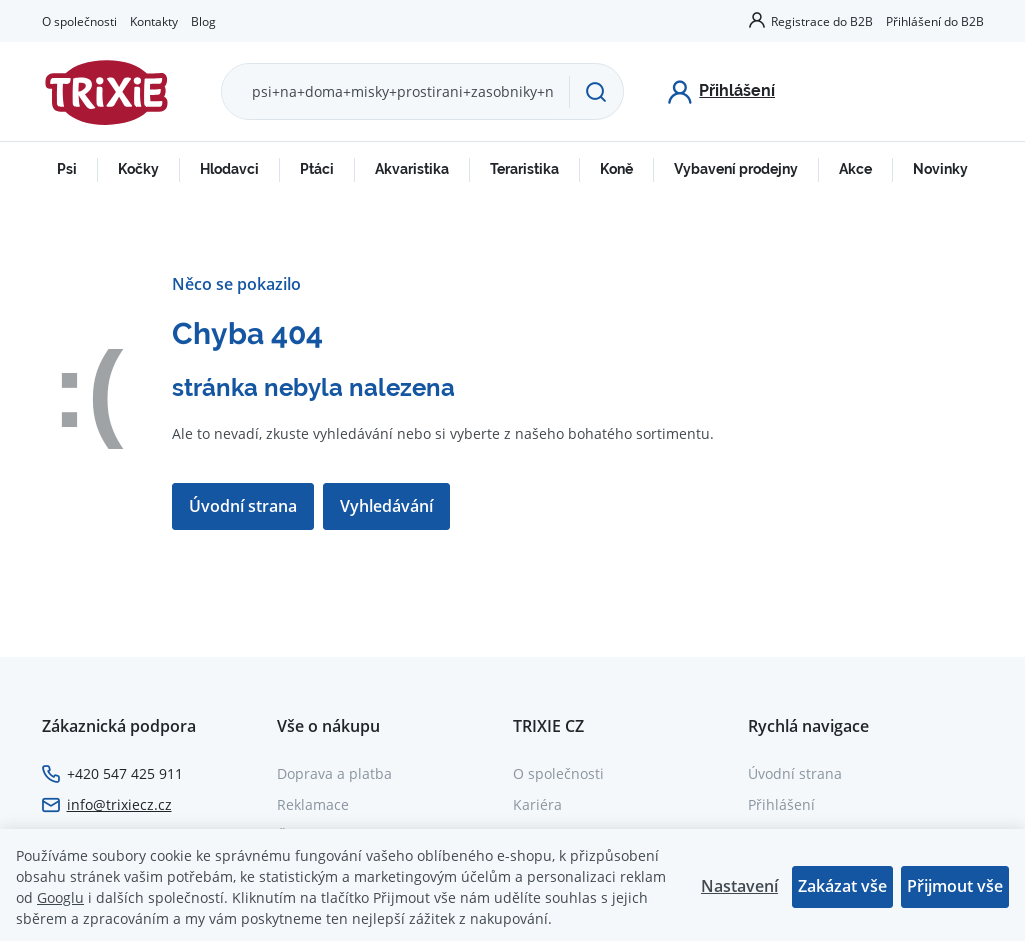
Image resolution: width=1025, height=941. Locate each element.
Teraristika (524, 169)
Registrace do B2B (822, 21)
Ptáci (317, 169)
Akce (855, 169)
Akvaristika (412, 169)
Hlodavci (229, 169)
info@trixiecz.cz (119, 804)
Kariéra (537, 804)
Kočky (138, 169)
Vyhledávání (387, 506)
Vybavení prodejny (736, 169)
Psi (67, 169)
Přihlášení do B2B (935, 21)
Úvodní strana (243, 506)
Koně (616, 169)
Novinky (940, 169)
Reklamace (313, 804)
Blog (203, 21)
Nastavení (739, 886)
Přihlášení (781, 804)
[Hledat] (596, 92)
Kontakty (154, 21)
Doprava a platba (334, 773)
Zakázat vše (842, 886)
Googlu (60, 897)
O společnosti (79, 21)
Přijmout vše (955, 886)
